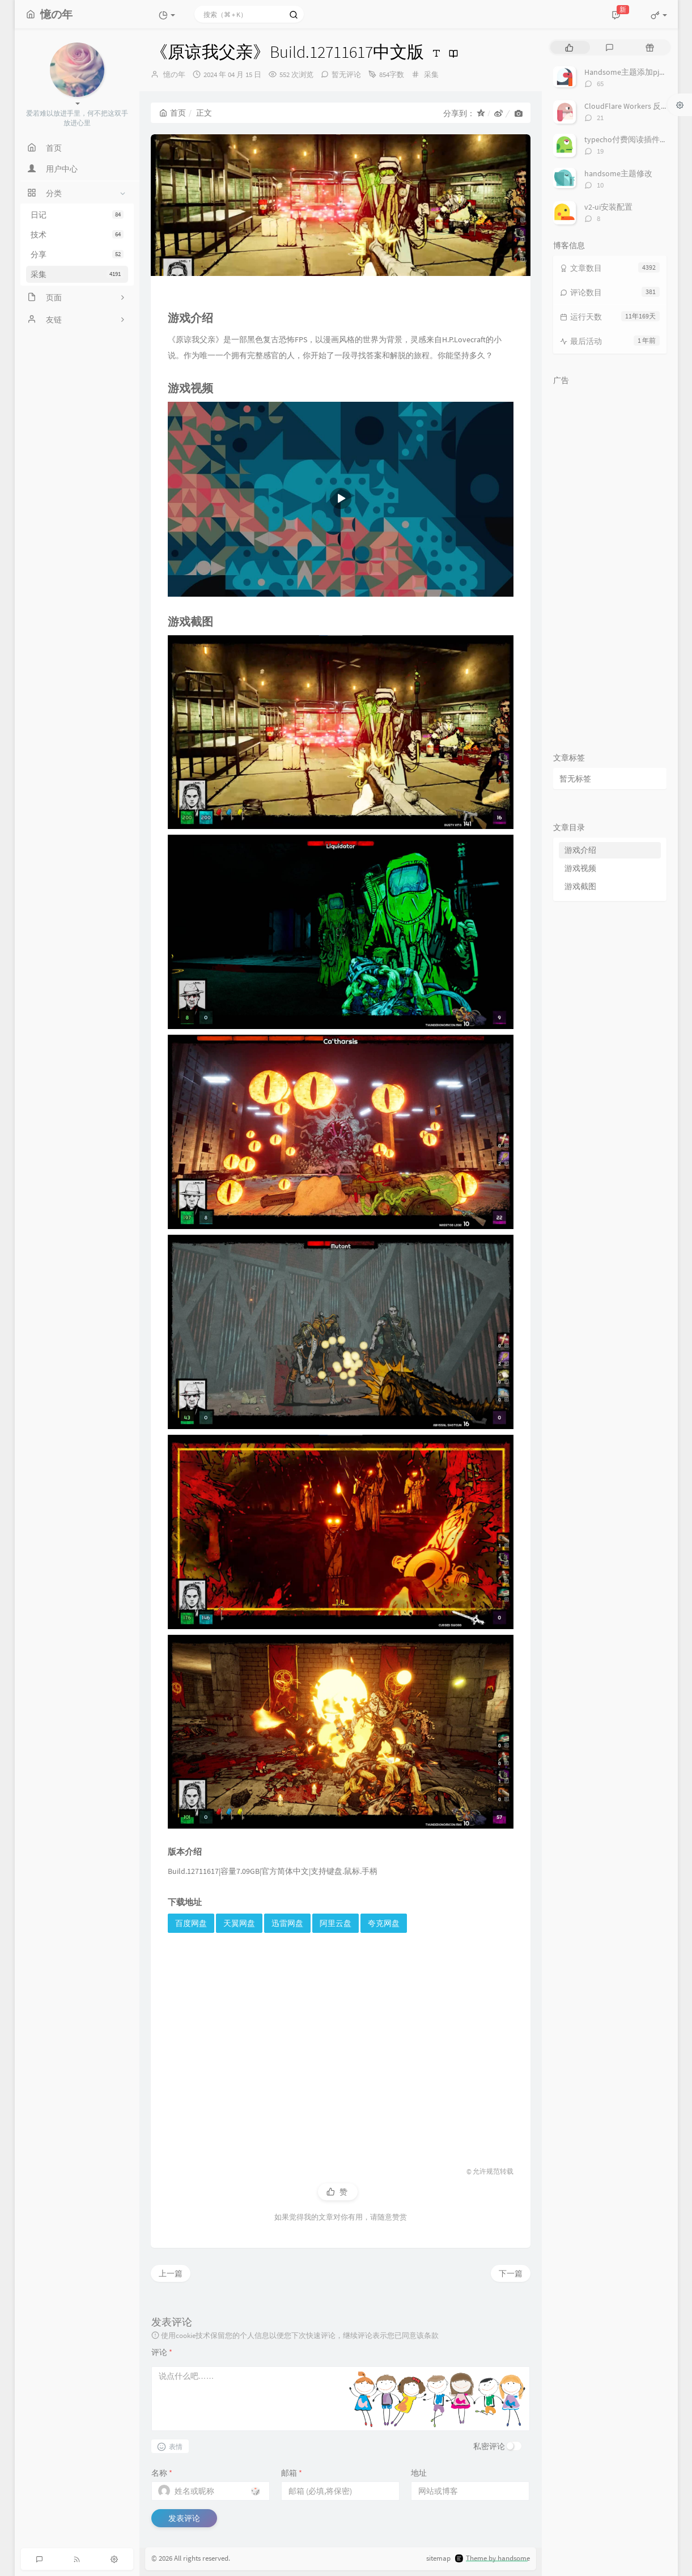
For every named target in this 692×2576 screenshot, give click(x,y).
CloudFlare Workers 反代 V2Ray (637, 106)
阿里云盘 (335, 1923)
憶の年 (174, 74)
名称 (161, 2473)
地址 (419, 2473)
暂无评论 (346, 74)
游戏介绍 (580, 850)
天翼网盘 (239, 1923)
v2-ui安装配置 (608, 207)
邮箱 (291, 2473)
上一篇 (170, 2273)
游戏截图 (580, 886)
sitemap (438, 2558)
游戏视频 (580, 868)
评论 (161, 2352)
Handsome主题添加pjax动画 (633, 72)
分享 (77, 254)
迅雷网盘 (287, 1923)
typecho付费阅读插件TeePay (634, 139)
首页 (172, 113)
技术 (77, 234)
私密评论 (489, 2446)
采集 (77, 274)
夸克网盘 (384, 1923)
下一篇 (511, 2273)
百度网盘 (191, 1923)
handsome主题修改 (618, 173)
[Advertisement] (340, 2039)
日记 (77, 215)
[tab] (569, 47)
